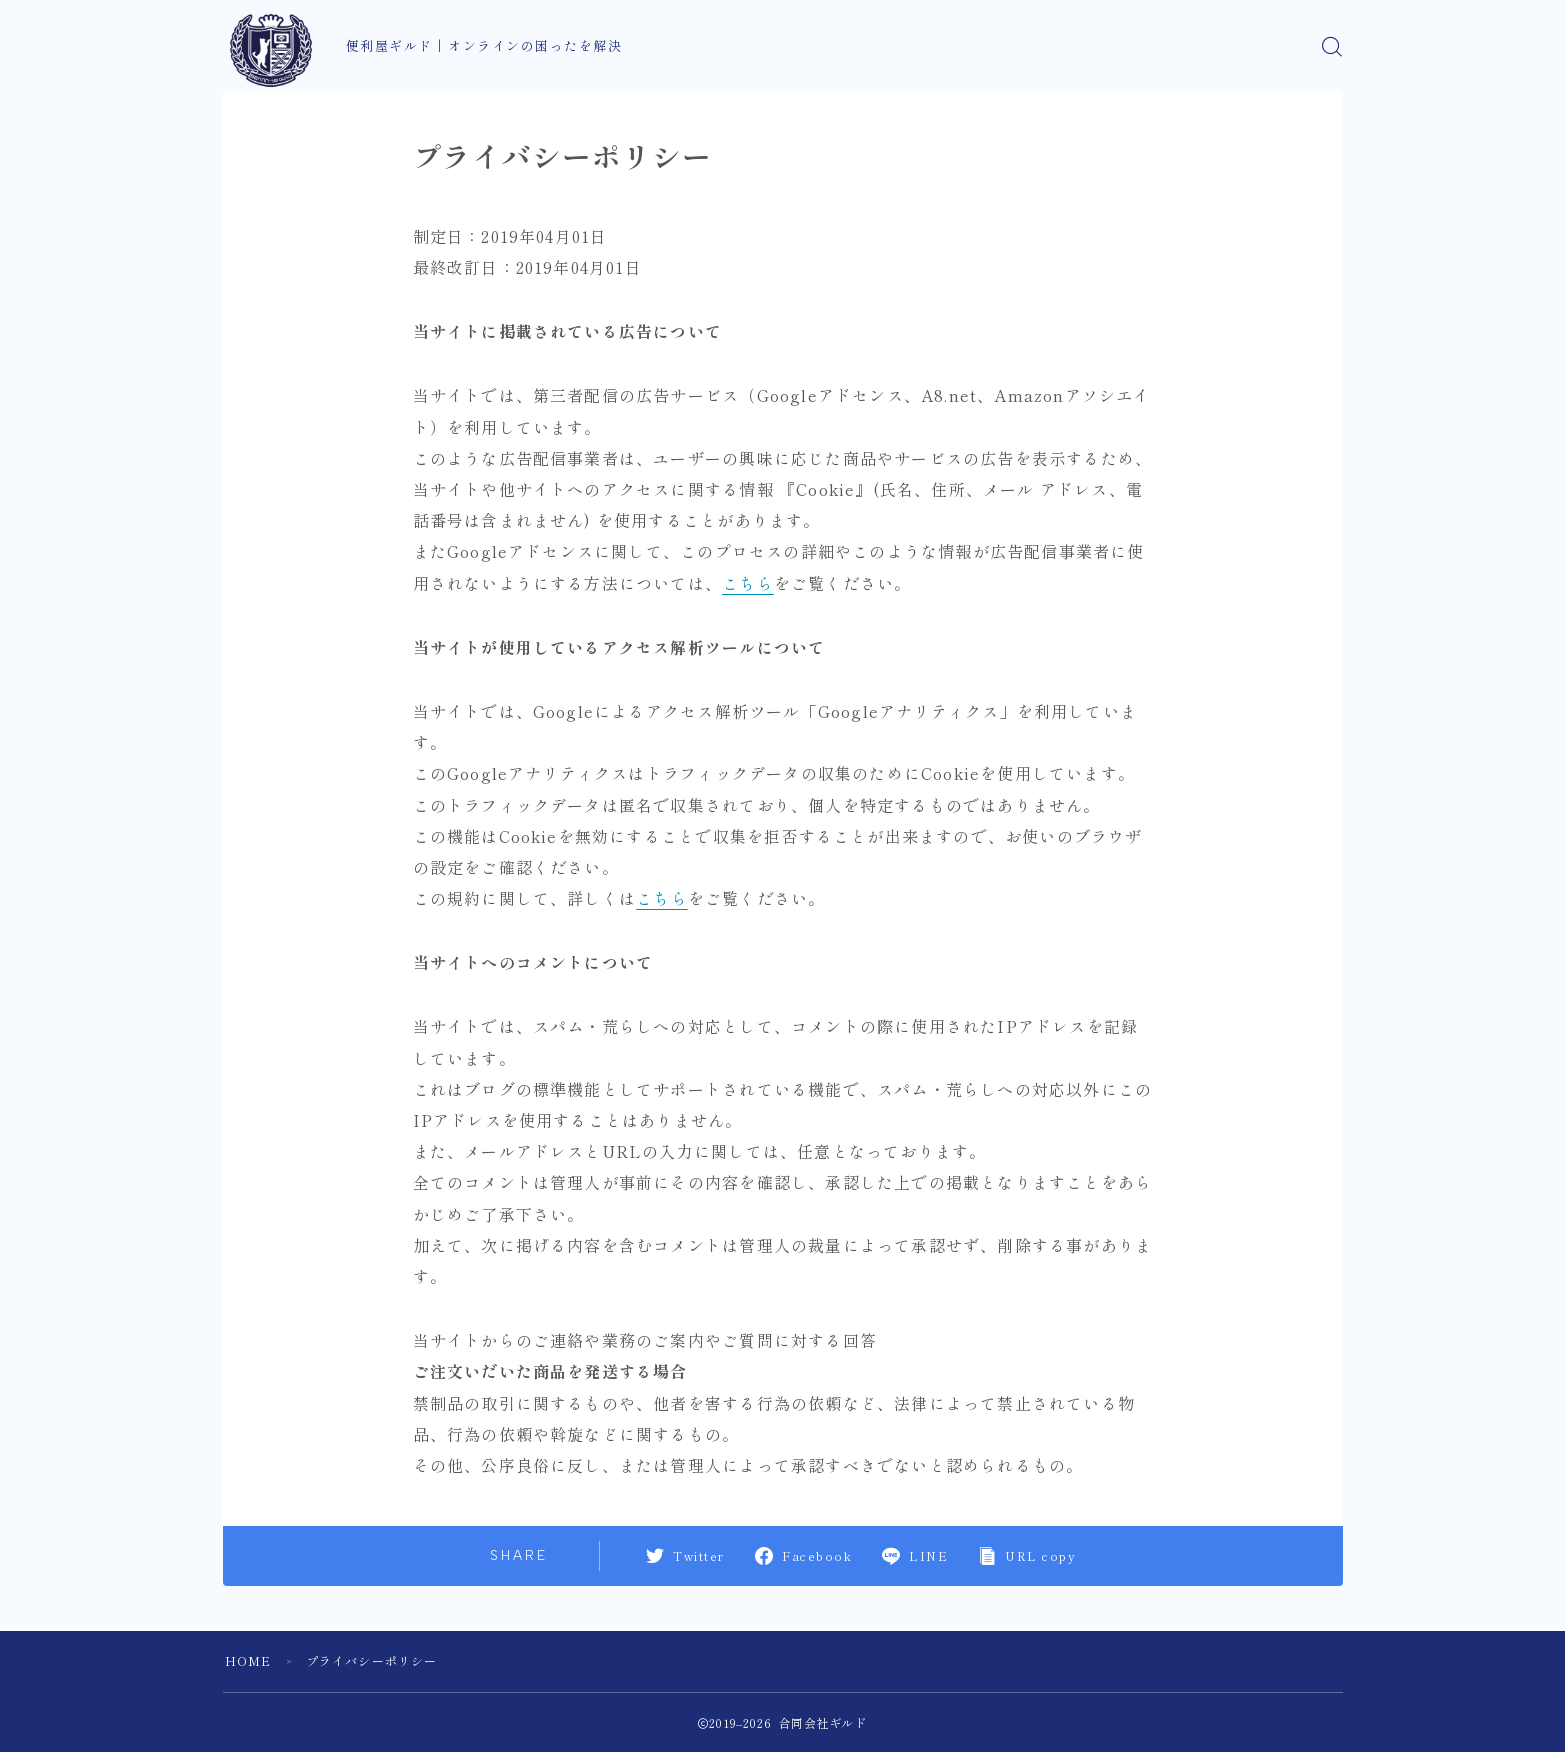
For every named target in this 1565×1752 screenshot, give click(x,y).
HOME (248, 1660)
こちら (748, 583)
